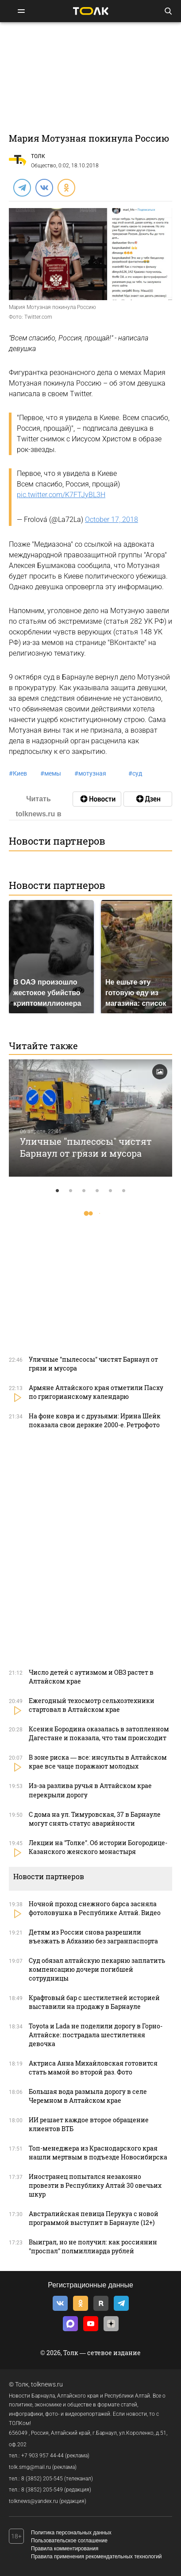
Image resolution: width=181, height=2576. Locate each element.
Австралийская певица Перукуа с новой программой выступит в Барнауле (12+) (93, 2218)
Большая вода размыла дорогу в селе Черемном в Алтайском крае (88, 2096)
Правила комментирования (64, 2548)
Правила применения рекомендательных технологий (96, 2556)
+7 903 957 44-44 (42, 2455)
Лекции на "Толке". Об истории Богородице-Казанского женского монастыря (98, 1847)
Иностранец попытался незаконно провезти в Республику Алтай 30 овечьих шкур (95, 2185)
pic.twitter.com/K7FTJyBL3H (61, 494)
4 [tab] (97, 1190)
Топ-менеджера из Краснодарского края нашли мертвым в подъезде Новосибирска (98, 2152)
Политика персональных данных (71, 2533)
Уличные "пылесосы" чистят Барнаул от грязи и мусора (86, 1147)
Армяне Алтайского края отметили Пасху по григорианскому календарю (96, 1392)
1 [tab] (57, 1190)
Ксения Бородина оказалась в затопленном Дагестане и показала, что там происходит (99, 1733)
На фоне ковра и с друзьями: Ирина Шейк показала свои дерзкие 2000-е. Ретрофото (95, 1420)
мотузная (90, 773)
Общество (43, 165)
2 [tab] (70, 1190)
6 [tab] (123, 1190)
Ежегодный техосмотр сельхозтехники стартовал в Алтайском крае (91, 1705)
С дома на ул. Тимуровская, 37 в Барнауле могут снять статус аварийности (95, 1818)
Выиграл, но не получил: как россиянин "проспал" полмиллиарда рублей (93, 2246)
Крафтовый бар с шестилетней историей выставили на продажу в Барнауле (94, 2002)
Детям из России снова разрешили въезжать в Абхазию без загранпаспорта (93, 1936)
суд (135, 773)
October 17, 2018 (111, 519)
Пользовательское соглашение (69, 2540)
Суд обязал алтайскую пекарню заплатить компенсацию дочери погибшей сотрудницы (97, 1969)
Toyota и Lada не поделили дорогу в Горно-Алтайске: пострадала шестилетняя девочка (95, 2035)
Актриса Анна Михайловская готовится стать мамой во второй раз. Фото (93, 2067)
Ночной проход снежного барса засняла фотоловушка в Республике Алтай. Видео (95, 1908)
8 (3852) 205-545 (42, 2479)
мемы (50, 773)
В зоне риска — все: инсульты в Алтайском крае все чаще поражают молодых (98, 1761)
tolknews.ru (47, 2384)
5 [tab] (110, 1190)
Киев (18, 773)
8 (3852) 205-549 (42, 2490)
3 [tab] (84, 1190)
